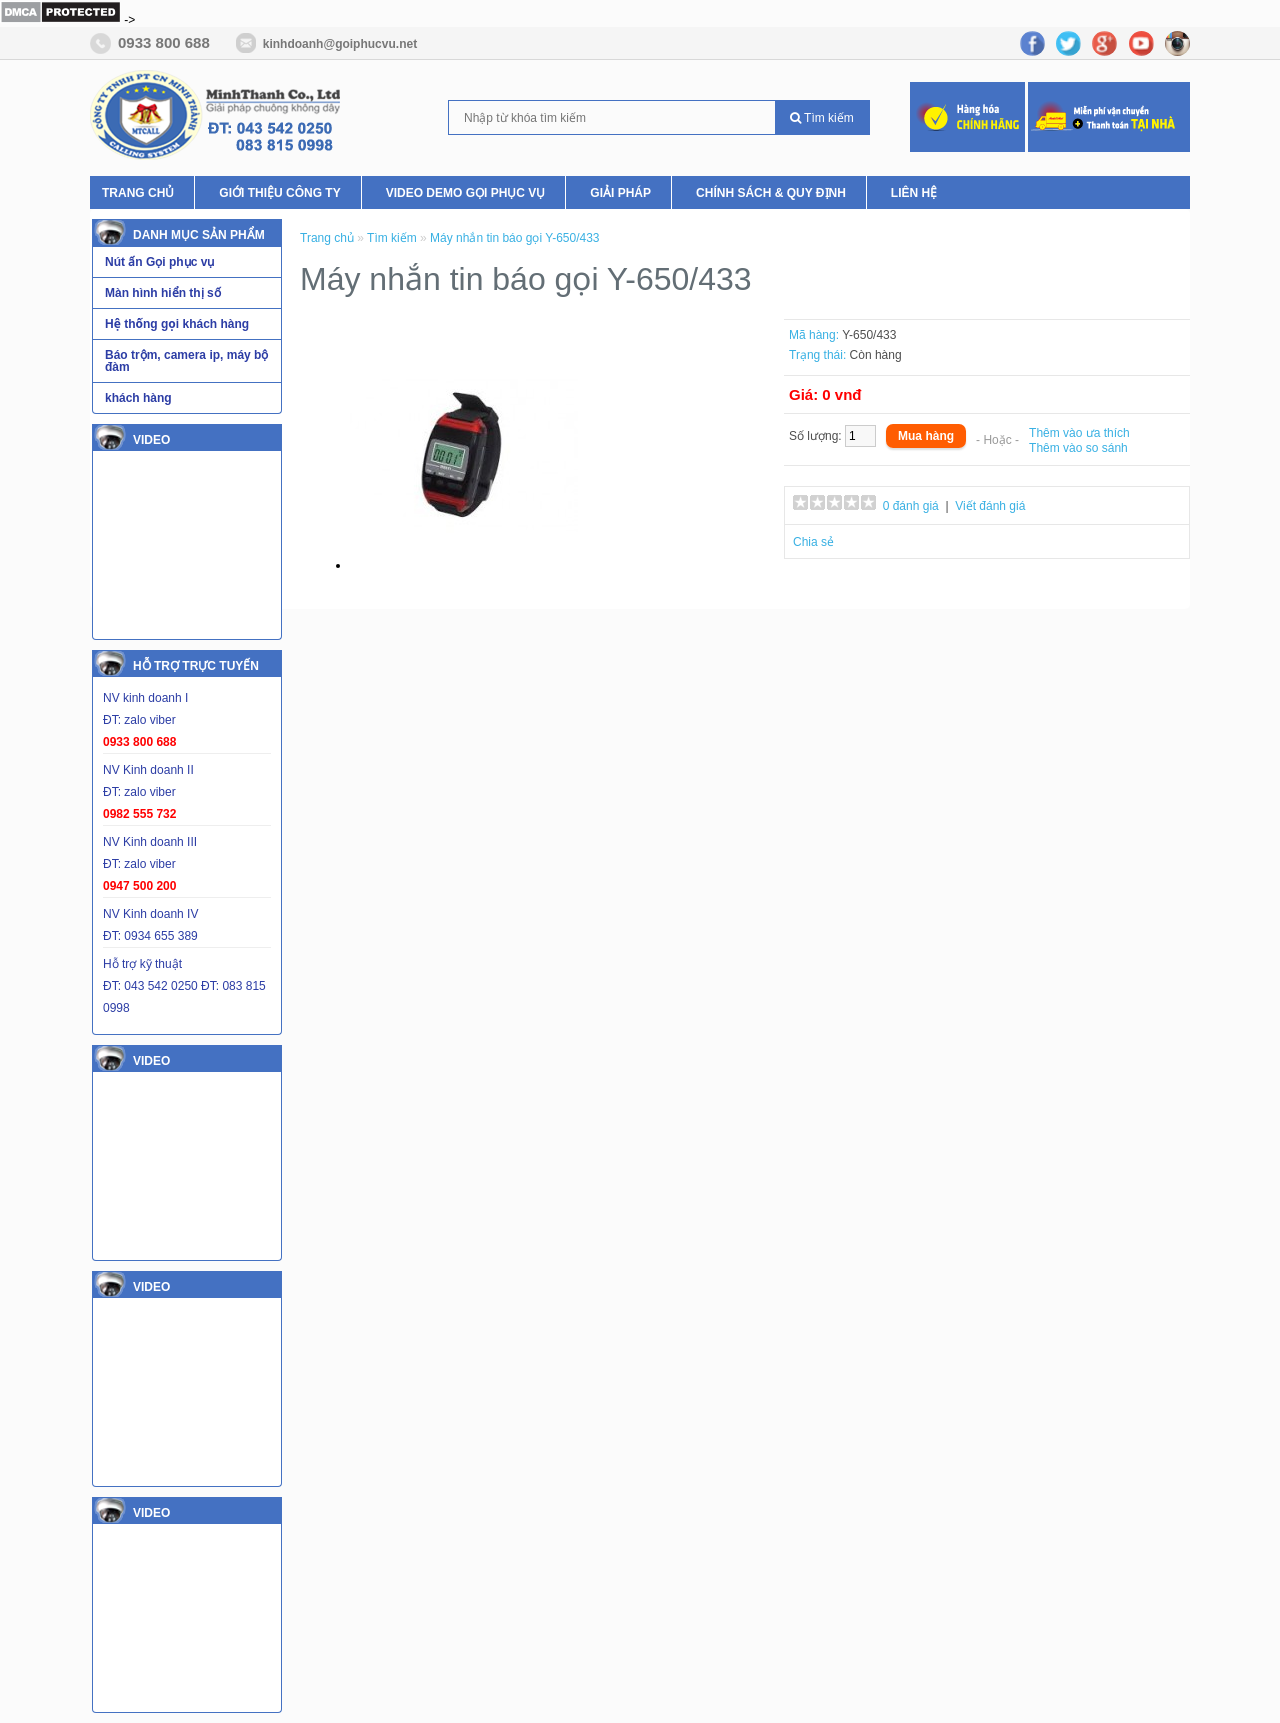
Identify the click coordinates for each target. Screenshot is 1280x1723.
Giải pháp (620, 193)
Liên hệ (914, 193)
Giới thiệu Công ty (279, 193)
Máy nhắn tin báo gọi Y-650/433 (514, 238)
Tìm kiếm (822, 118)
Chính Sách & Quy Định (771, 193)
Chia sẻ (813, 542)
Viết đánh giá (990, 506)
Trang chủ (138, 193)
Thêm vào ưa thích (1079, 433)
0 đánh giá (911, 506)
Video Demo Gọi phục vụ (466, 193)
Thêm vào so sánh (1078, 448)
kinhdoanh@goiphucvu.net (340, 44)
